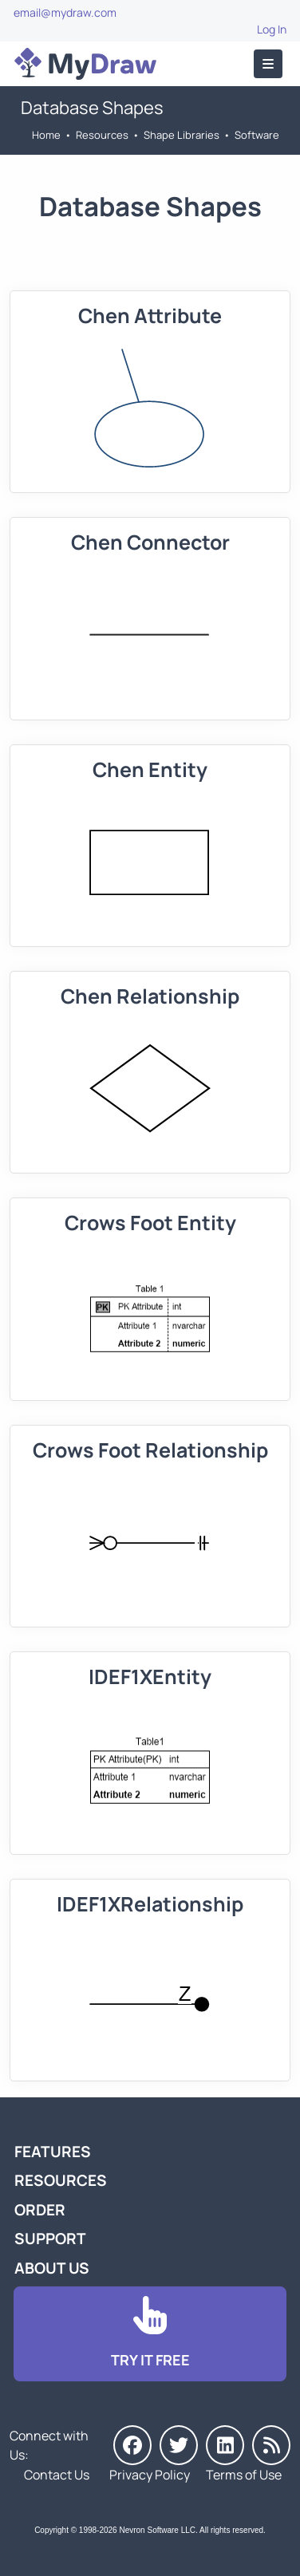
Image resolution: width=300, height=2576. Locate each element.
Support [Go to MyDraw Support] (50, 2238)
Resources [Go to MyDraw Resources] (102, 135)
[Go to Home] (85, 64)
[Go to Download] (150, 2333)
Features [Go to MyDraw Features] (52, 2151)
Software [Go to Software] (257, 135)
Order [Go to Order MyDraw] (39, 2209)
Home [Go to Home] (46, 135)
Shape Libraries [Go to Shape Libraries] (181, 135)
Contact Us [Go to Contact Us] (56, 2474)
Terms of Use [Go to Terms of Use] (244, 2474)
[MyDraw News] (271, 2445)
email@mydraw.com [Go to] (65, 12)
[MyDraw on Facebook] (132, 2445)
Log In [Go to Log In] (271, 29)
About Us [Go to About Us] (51, 2268)
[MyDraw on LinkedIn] (225, 2445)
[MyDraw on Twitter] (179, 2445)
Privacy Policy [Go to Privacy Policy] (149, 2474)
